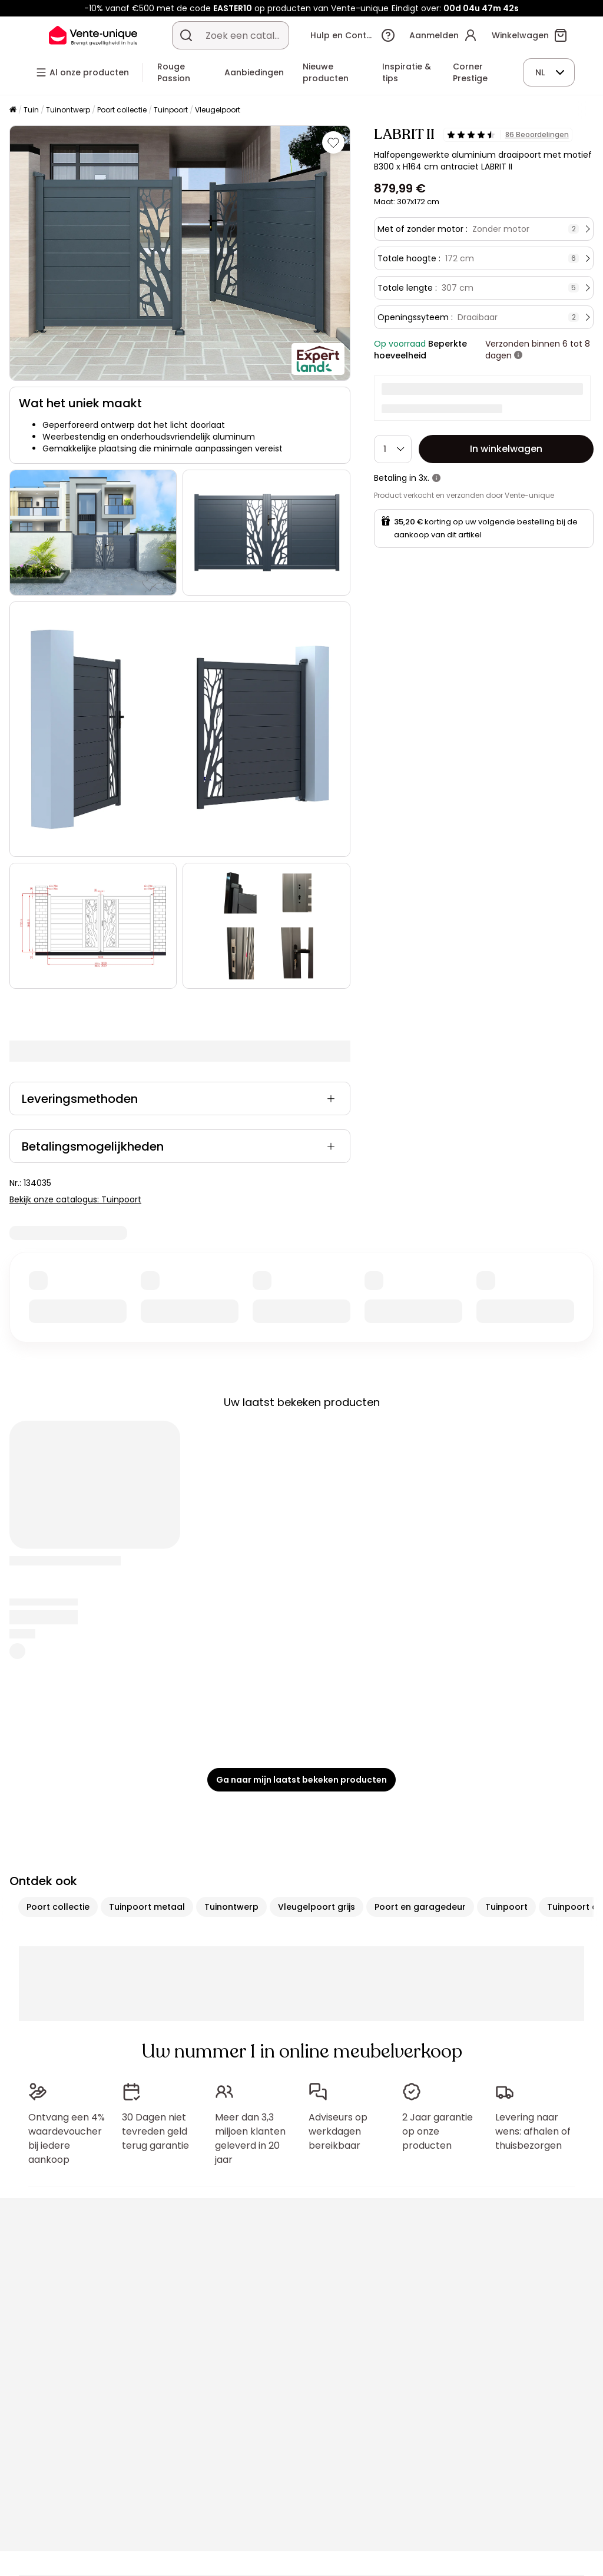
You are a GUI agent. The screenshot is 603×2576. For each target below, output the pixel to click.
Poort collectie (122, 110)
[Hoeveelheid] (393, 449)
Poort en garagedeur (420, 1907)
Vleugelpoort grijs (316, 1907)
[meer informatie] (518, 355)
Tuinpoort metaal (147, 1907)
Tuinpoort (171, 110)
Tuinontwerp (68, 110)
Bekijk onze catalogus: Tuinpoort (75, 1199)
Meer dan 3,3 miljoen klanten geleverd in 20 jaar (250, 2138)
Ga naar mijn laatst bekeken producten (301, 1780)
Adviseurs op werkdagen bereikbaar (338, 2131)
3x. (424, 478)
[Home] (12, 110)
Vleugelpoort (217, 110)
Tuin (31, 110)
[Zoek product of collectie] (186, 35)
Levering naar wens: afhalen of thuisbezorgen (533, 2131)
